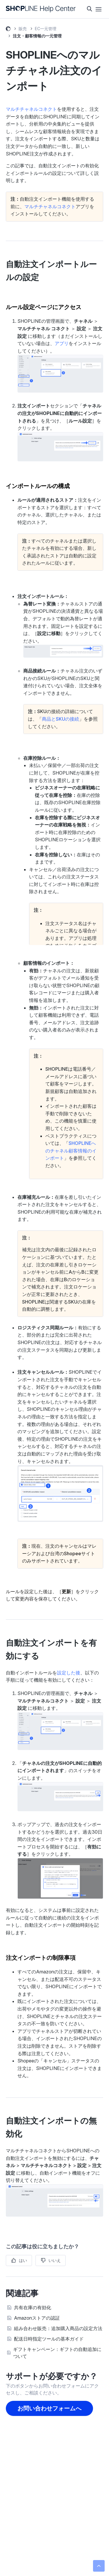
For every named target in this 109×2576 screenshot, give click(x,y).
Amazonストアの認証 (37, 2318)
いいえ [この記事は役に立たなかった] (55, 2260)
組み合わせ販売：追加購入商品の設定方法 (58, 2328)
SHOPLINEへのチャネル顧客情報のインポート (71, 1150)
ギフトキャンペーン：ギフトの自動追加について (57, 2352)
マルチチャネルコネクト (31, 109)
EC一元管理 (45, 28)
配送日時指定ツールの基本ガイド (49, 2339)
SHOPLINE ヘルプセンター (8, 29)
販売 (23, 28)
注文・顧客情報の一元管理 (37, 35)
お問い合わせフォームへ (49, 2408)
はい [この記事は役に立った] (23, 2260)
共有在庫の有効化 (32, 2307)
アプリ (62, 343)
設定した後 (68, 1673)
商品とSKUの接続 (60, 719)
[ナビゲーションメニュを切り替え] (98, 9)
